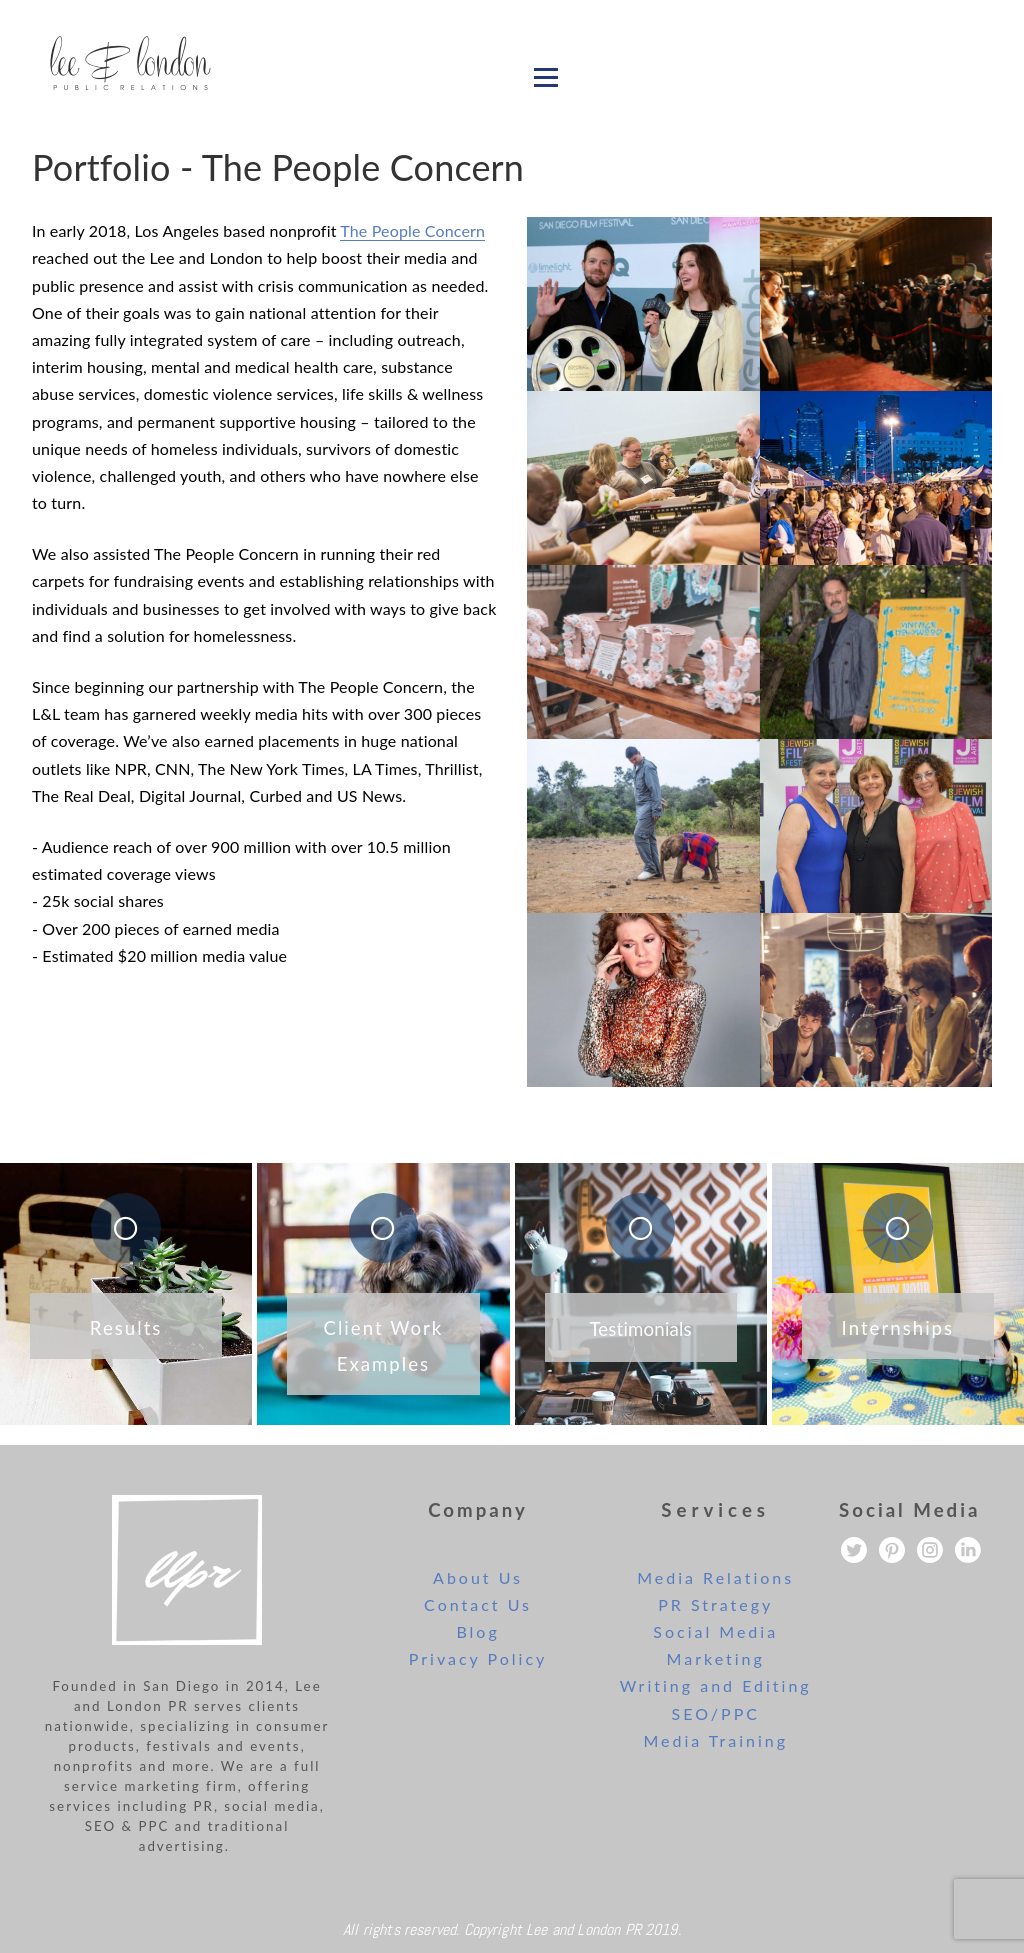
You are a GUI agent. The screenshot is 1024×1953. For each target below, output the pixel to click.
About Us (478, 1577)
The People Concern (412, 230)
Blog (477, 1631)
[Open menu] (546, 77)
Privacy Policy (478, 1658)
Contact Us (478, 1604)
